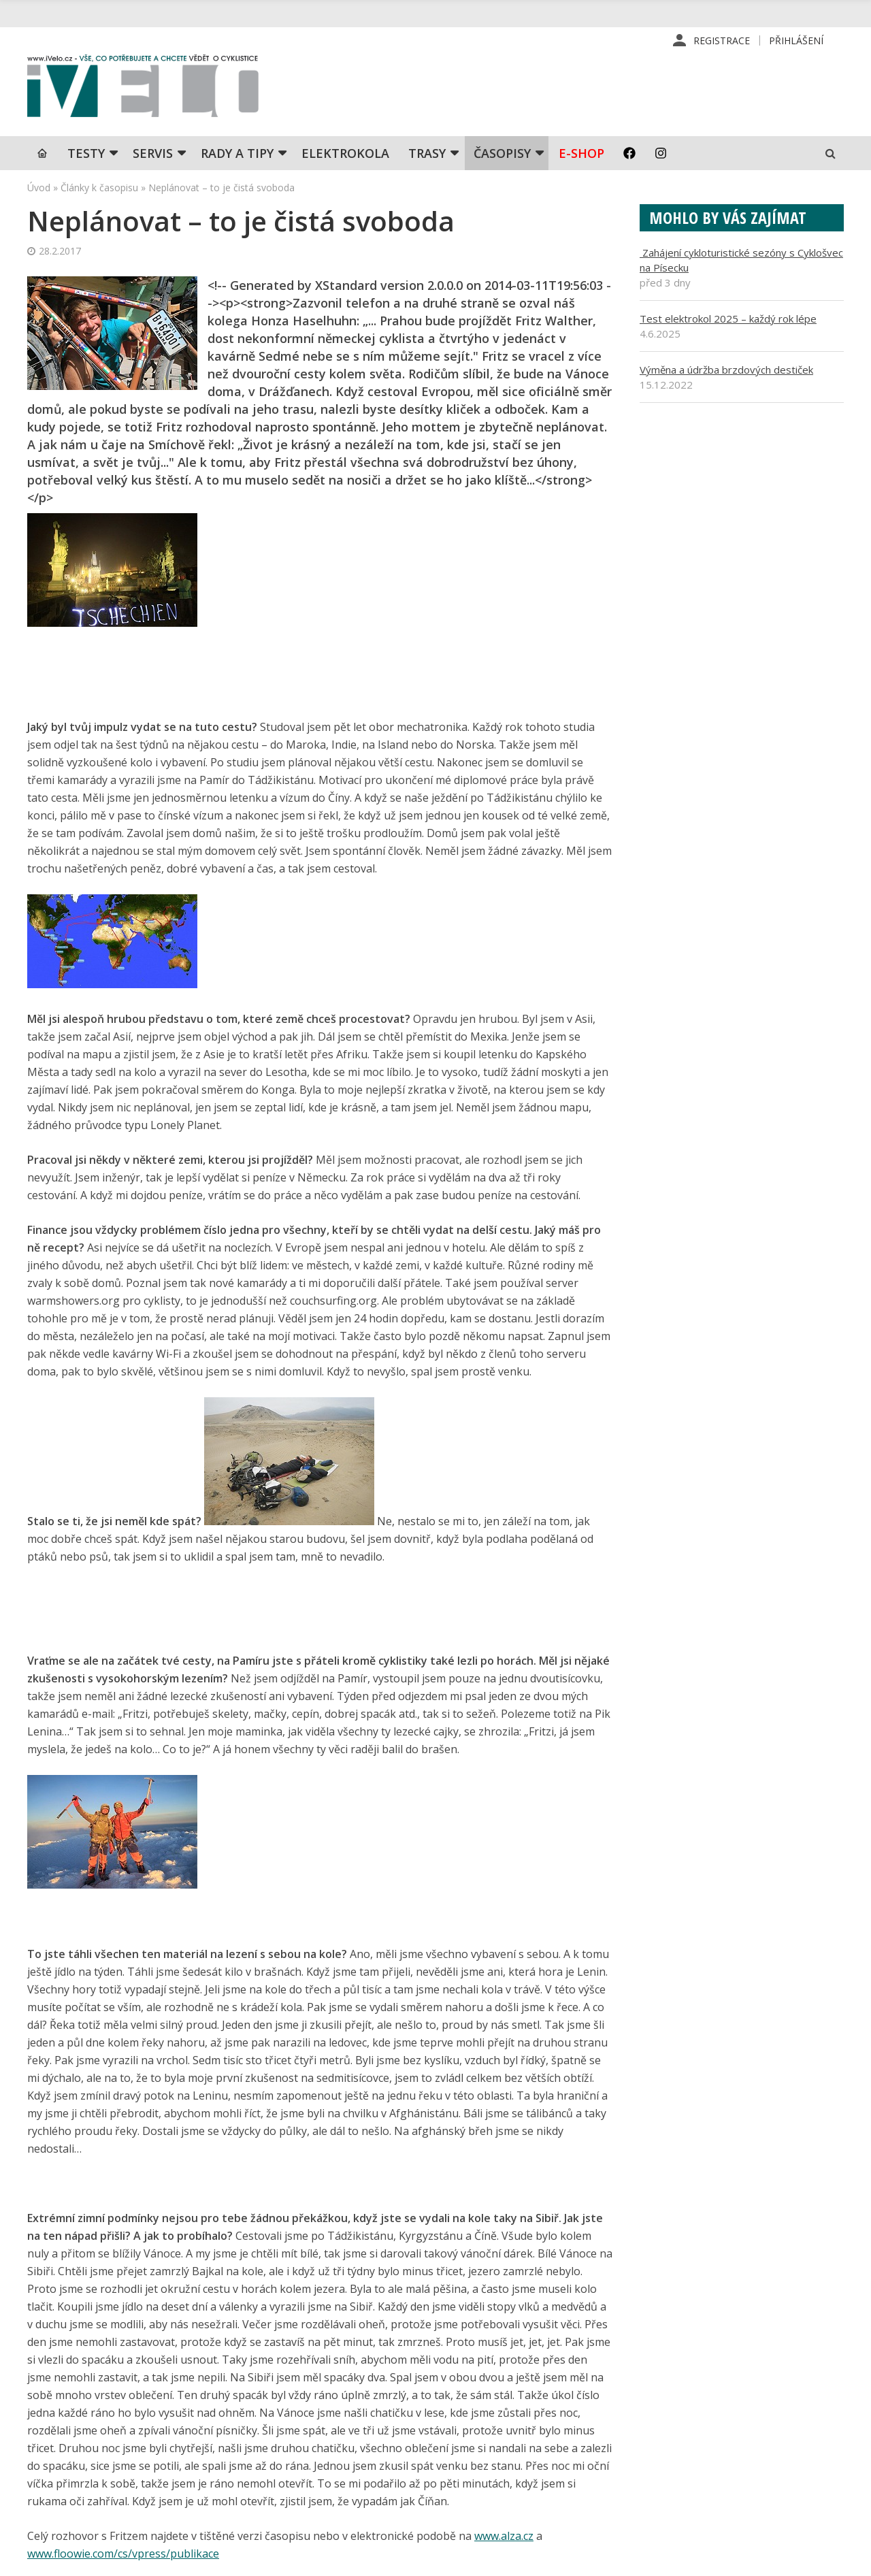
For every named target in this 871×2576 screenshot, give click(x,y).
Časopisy (502, 153)
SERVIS (153, 153)
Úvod (38, 187)
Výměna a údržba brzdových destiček (726, 369)
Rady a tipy (237, 153)
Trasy (427, 153)
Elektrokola (345, 153)
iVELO (143, 89)
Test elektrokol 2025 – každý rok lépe (728, 318)
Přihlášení (796, 40)
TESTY (86, 153)
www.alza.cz (503, 2535)
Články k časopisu (99, 187)
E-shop (581, 153)
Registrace (721, 40)
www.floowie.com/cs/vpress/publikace (123, 2553)
